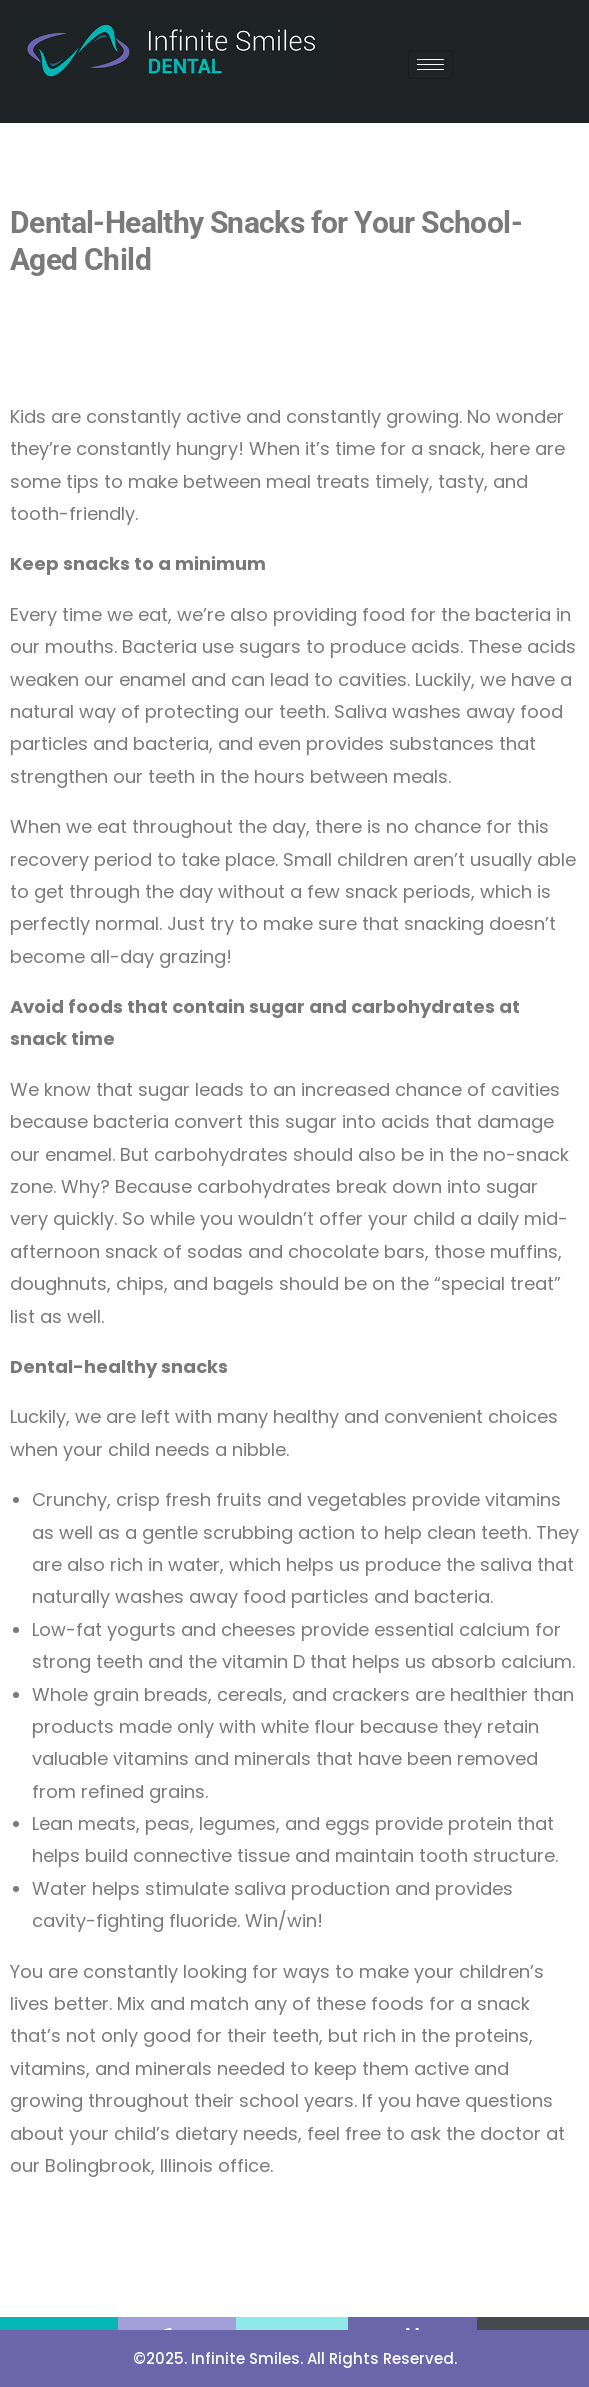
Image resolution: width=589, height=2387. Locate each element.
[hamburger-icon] (430, 64)
